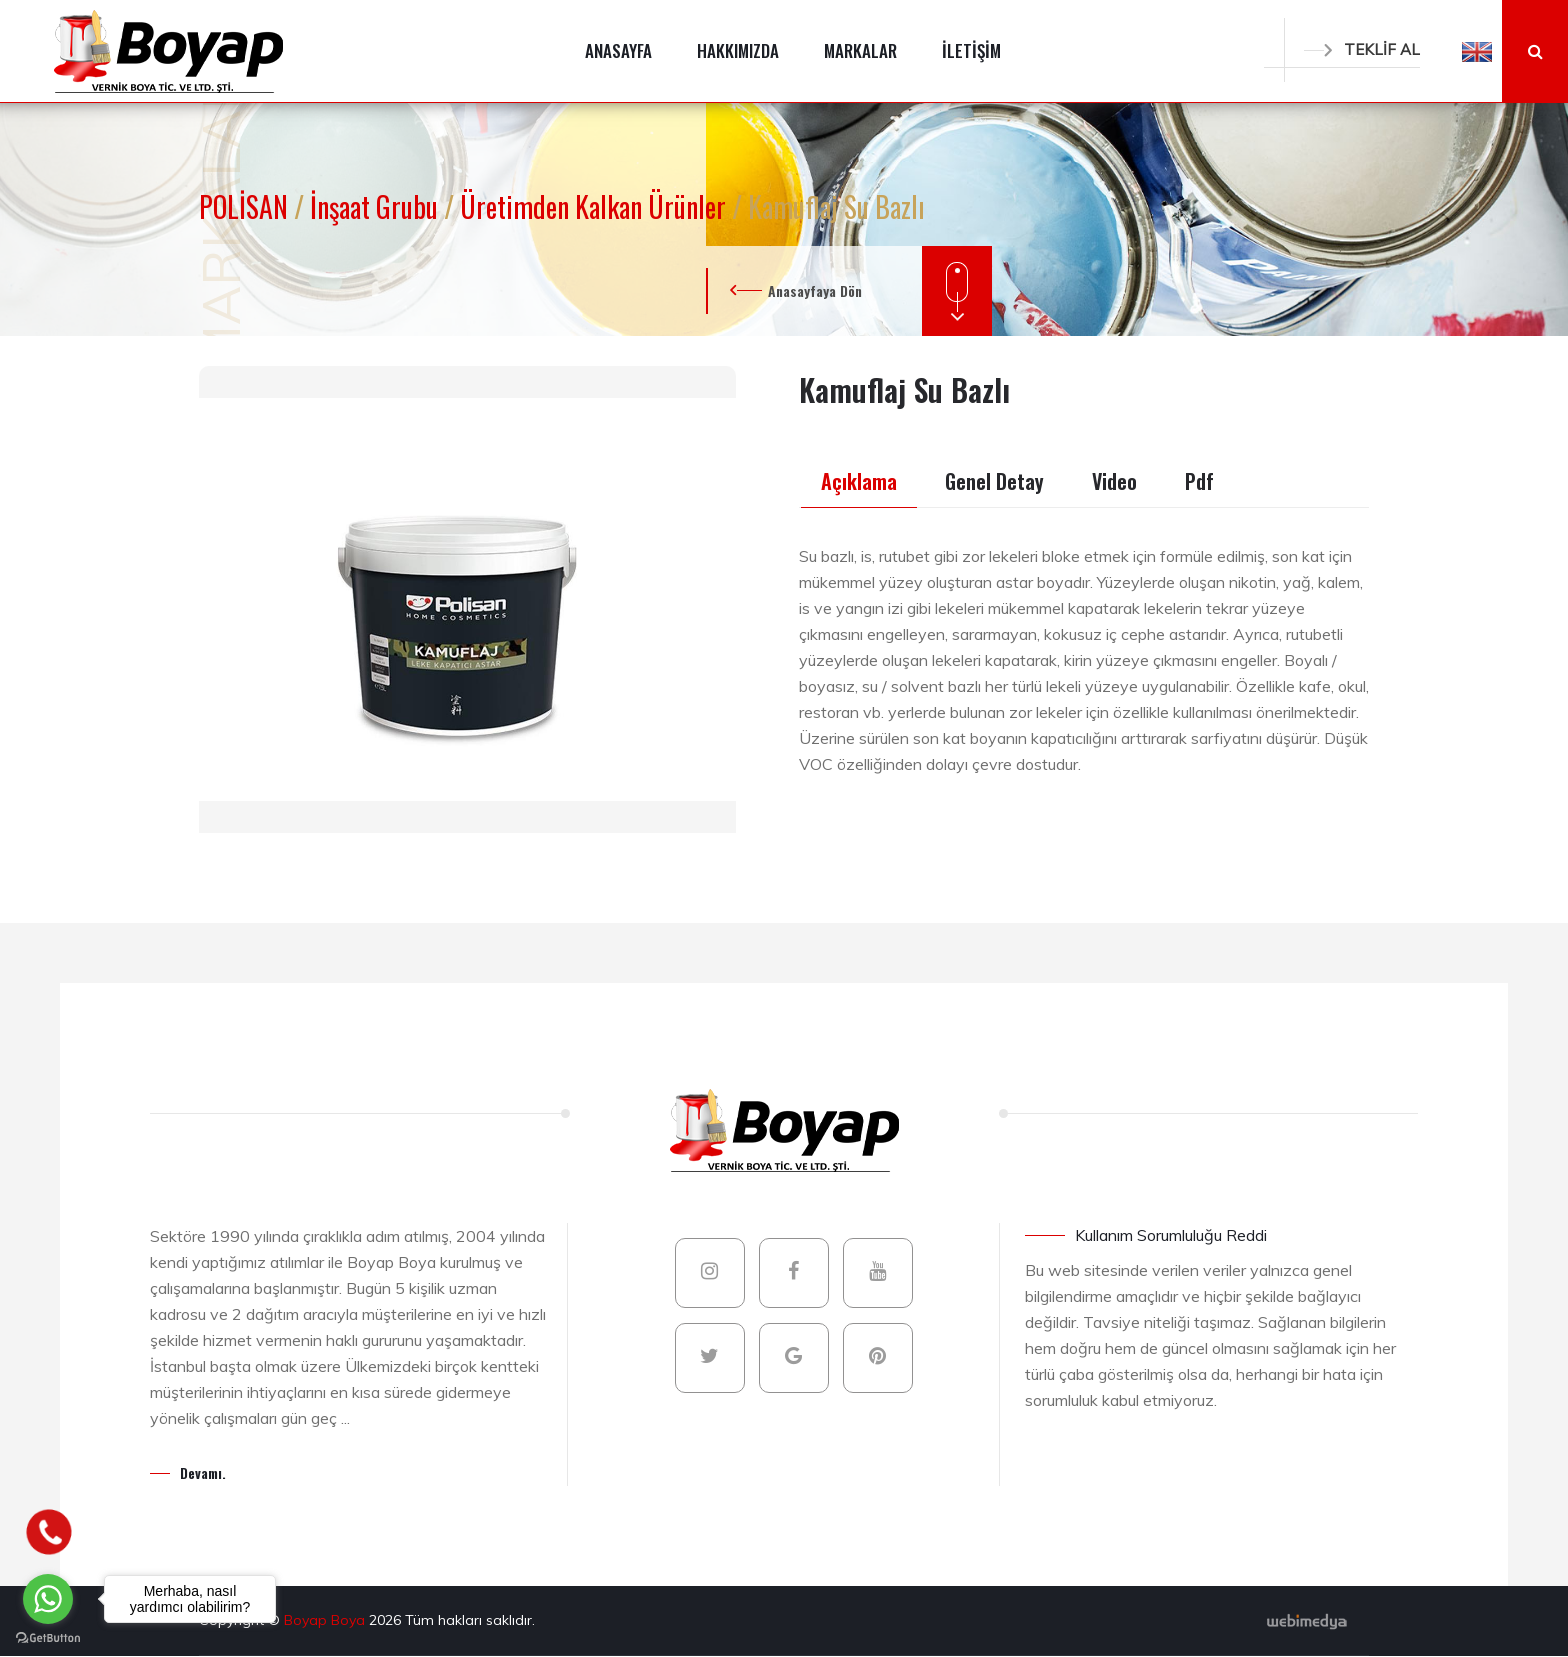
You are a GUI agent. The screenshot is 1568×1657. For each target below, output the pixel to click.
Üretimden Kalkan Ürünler (596, 206)
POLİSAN (246, 206)
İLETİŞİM (971, 50)
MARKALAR (860, 50)
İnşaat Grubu (377, 206)
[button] (1477, 51)
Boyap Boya (326, 1620)
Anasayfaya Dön (815, 290)
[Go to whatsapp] (48, 1599)
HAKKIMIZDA (738, 50)
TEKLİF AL (1362, 49)
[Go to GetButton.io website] (48, 1637)
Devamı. (203, 1472)
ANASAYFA (618, 50)
